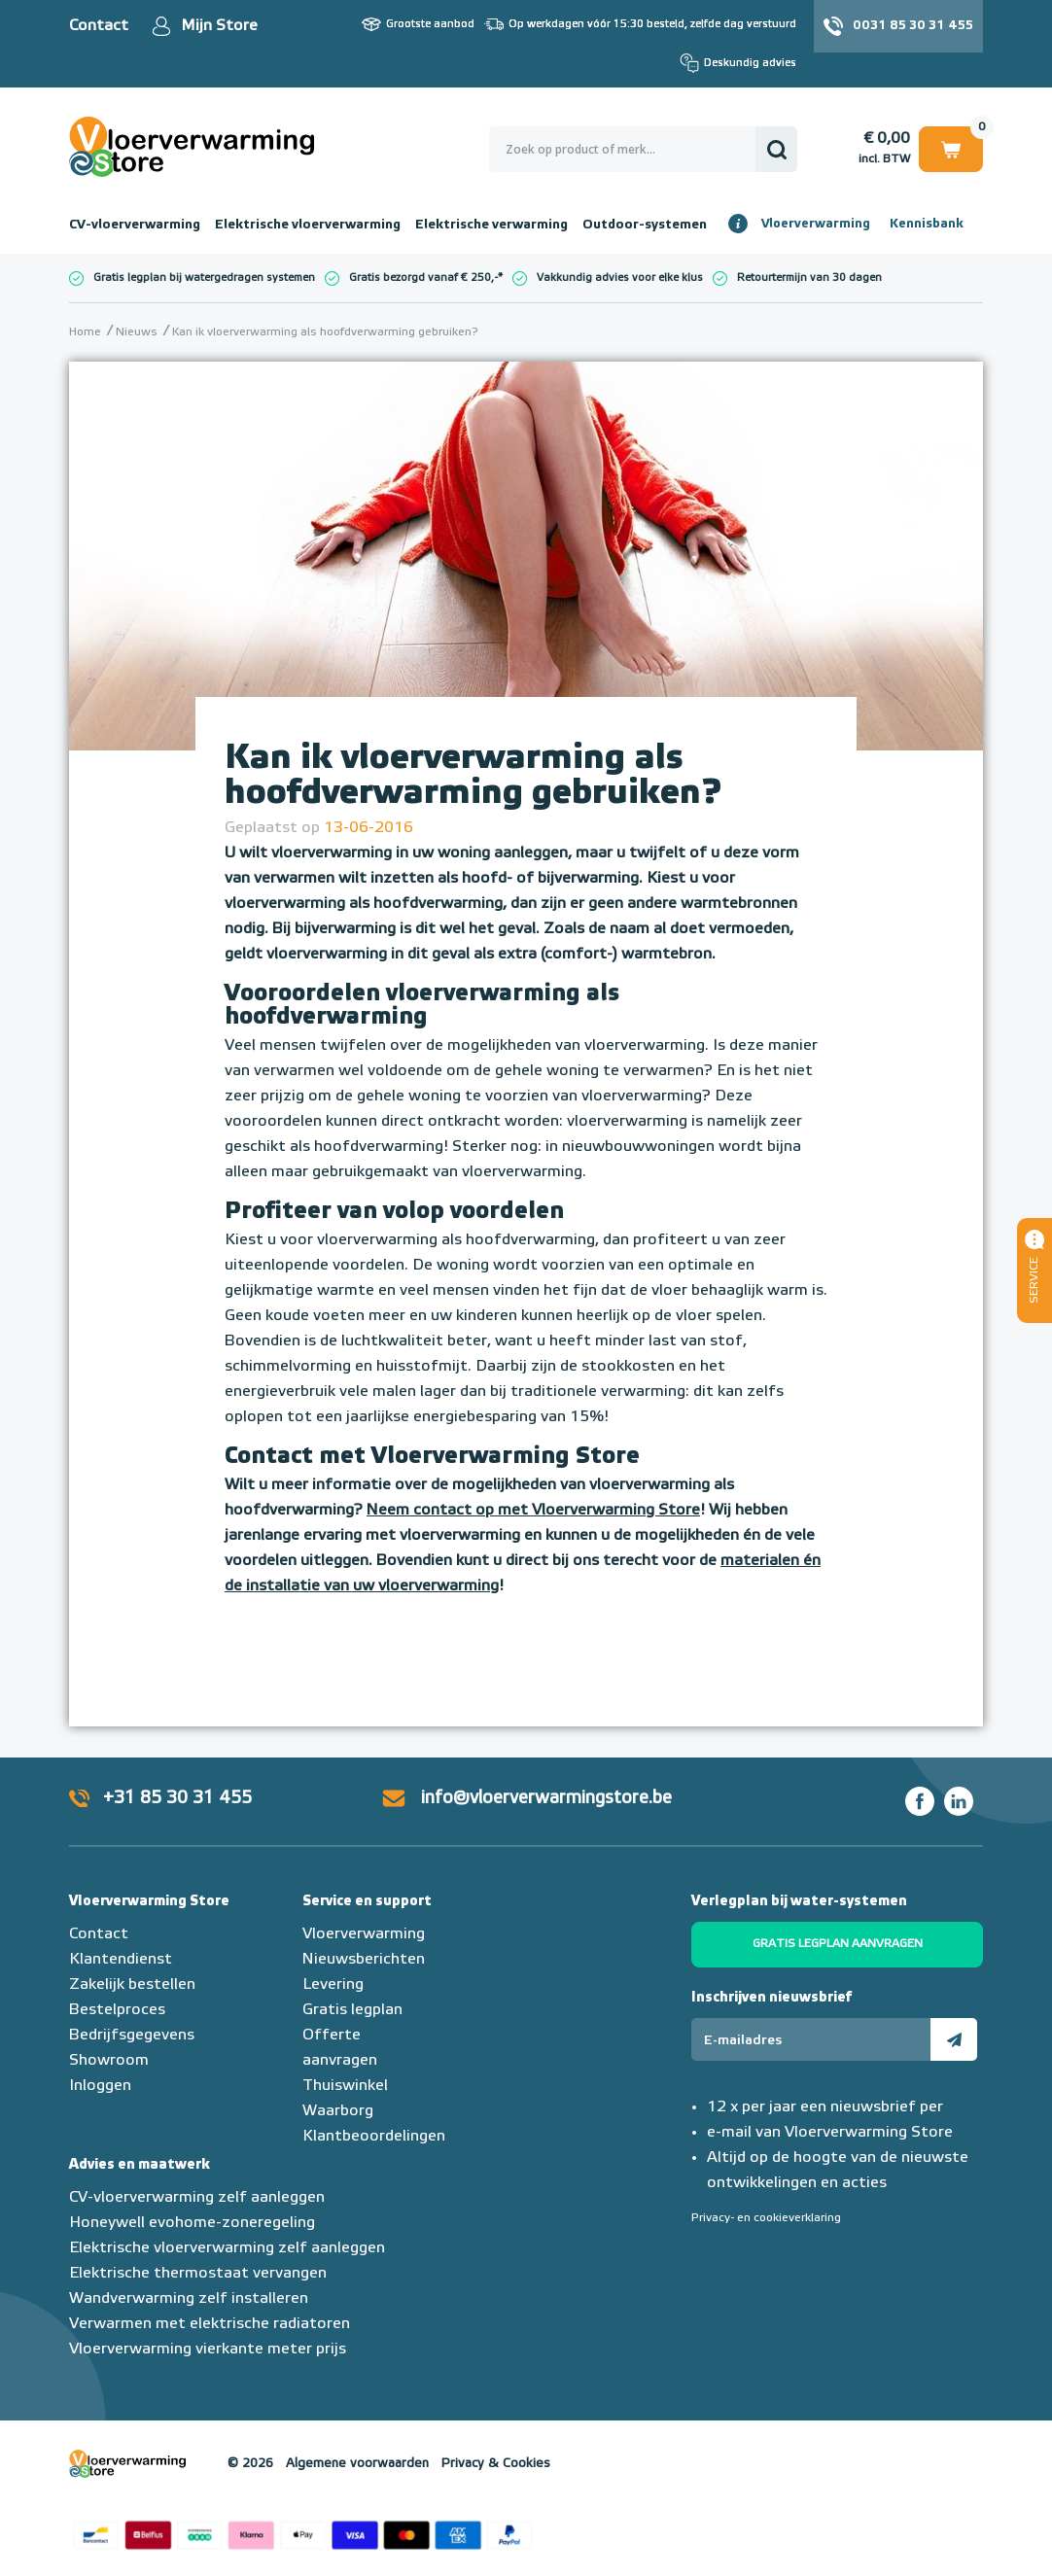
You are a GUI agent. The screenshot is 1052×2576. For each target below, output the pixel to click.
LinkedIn (958, 1801)
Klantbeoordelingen (373, 2136)
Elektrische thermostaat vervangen (198, 2273)
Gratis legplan (352, 2010)
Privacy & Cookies (495, 2463)
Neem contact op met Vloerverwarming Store (533, 1510)
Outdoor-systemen (644, 224)
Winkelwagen (951, 148)
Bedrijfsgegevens (131, 2035)
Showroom (109, 2061)
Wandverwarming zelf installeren (188, 2299)
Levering (333, 1985)
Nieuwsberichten (363, 1959)
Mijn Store (219, 26)
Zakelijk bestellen (132, 1985)
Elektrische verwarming (491, 224)
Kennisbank (927, 224)
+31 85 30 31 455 (177, 1798)
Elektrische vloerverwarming (308, 224)
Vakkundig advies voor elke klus (620, 277)
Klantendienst (120, 1959)
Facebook (919, 1801)
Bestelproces (117, 2010)
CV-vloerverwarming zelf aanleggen (197, 2198)
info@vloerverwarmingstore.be (546, 1798)
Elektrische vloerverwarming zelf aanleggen (227, 2248)
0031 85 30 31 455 (913, 25)
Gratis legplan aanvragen (838, 1944)
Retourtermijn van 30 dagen (809, 277)
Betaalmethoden (302, 2532)
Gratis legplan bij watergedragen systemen (204, 277)
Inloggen (100, 2086)
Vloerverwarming (815, 224)
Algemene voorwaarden (357, 2463)
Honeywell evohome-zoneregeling (192, 2223)
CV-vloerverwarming (134, 224)
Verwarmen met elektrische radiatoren (209, 2324)
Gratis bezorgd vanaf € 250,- (423, 277)
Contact (98, 26)
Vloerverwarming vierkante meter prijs (207, 2349)
